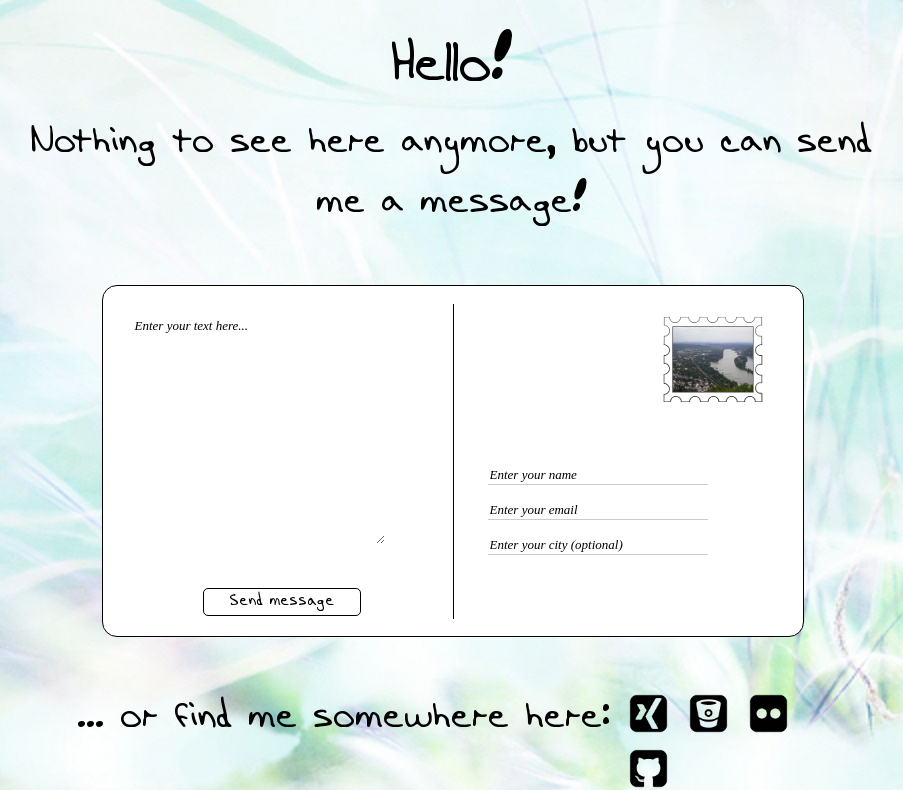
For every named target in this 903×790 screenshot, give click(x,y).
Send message (281, 602)
